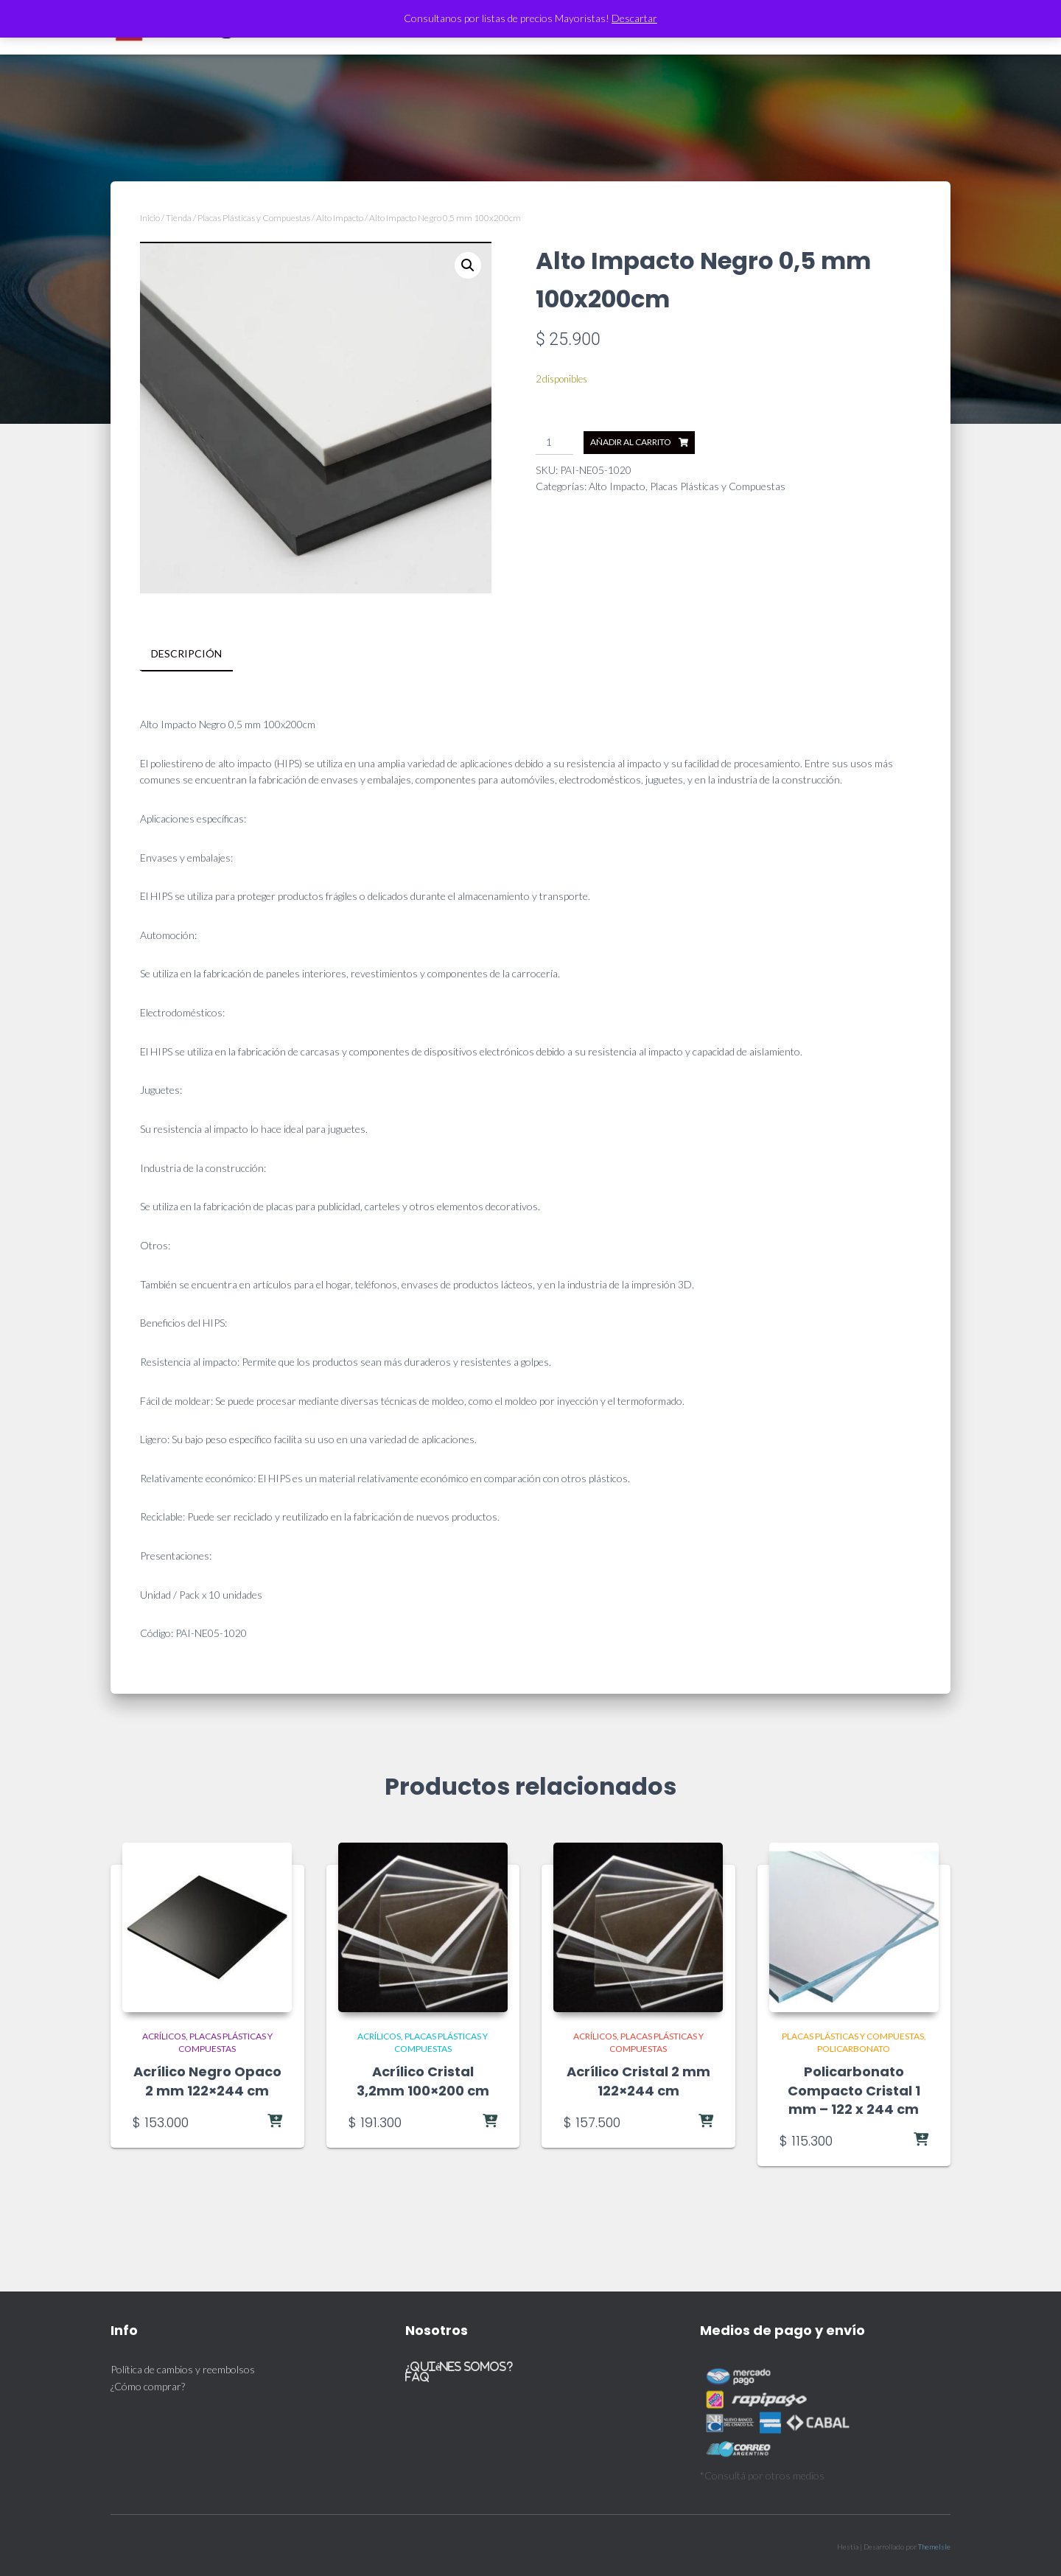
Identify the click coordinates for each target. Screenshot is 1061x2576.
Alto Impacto (339, 217)
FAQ (417, 2376)
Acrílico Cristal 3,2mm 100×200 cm (423, 2080)
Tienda (179, 217)
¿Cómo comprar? (148, 2385)
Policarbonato (853, 2047)
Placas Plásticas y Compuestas (253, 217)
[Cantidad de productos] (554, 443)
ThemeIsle (934, 2545)
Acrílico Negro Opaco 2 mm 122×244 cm (207, 2080)
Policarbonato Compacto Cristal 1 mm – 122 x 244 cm (854, 2090)
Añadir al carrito (630, 441)
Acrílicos (164, 2035)
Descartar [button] (634, 18)
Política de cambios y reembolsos (183, 2369)
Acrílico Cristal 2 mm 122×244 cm (638, 2080)
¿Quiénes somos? (459, 2366)
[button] (468, 265)
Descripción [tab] (186, 653)
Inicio (150, 217)
